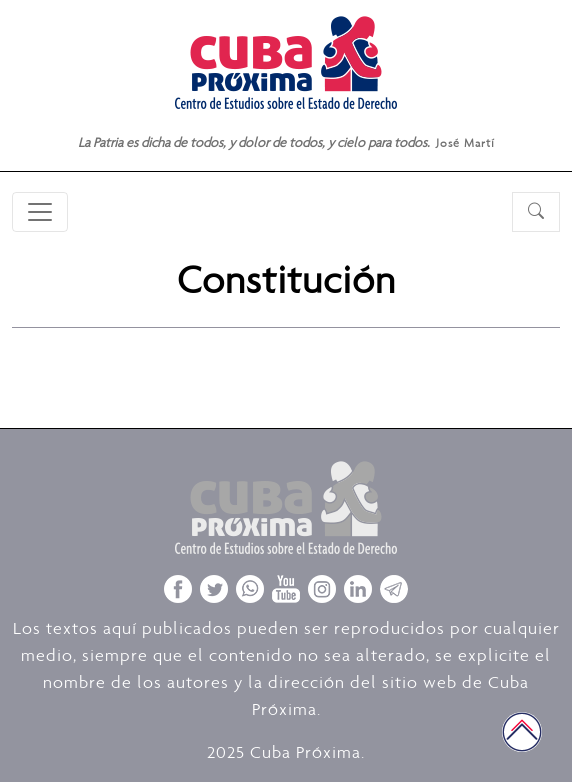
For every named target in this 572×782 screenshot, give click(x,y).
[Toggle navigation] (40, 212)
